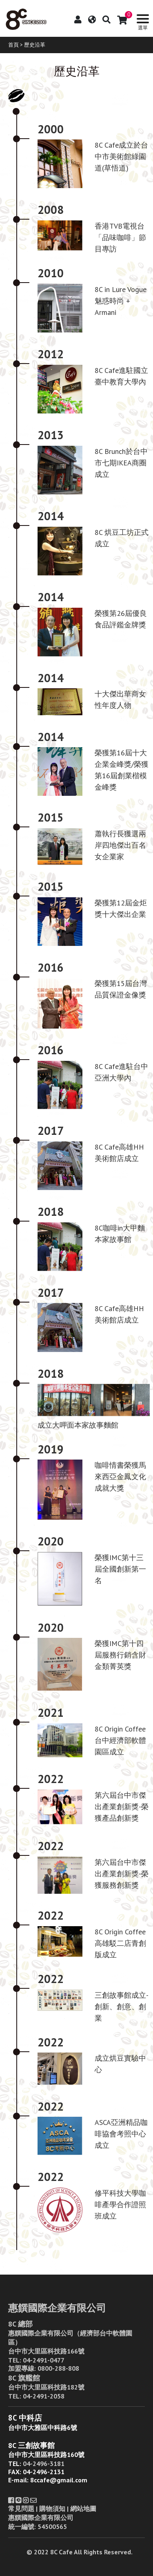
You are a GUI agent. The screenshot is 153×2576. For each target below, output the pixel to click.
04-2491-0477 (43, 2360)
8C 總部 (20, 2324)
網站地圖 (83, 2508)
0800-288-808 (58, 2368)
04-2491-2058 (43, 2396)
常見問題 (21, 2508)
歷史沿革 (34, 45)
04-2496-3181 (43, 2463)
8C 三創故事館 (31, 2445)
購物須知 (52, 2508)
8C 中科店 (25, 2418)
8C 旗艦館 (24, 2378)
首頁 (13, 45)
